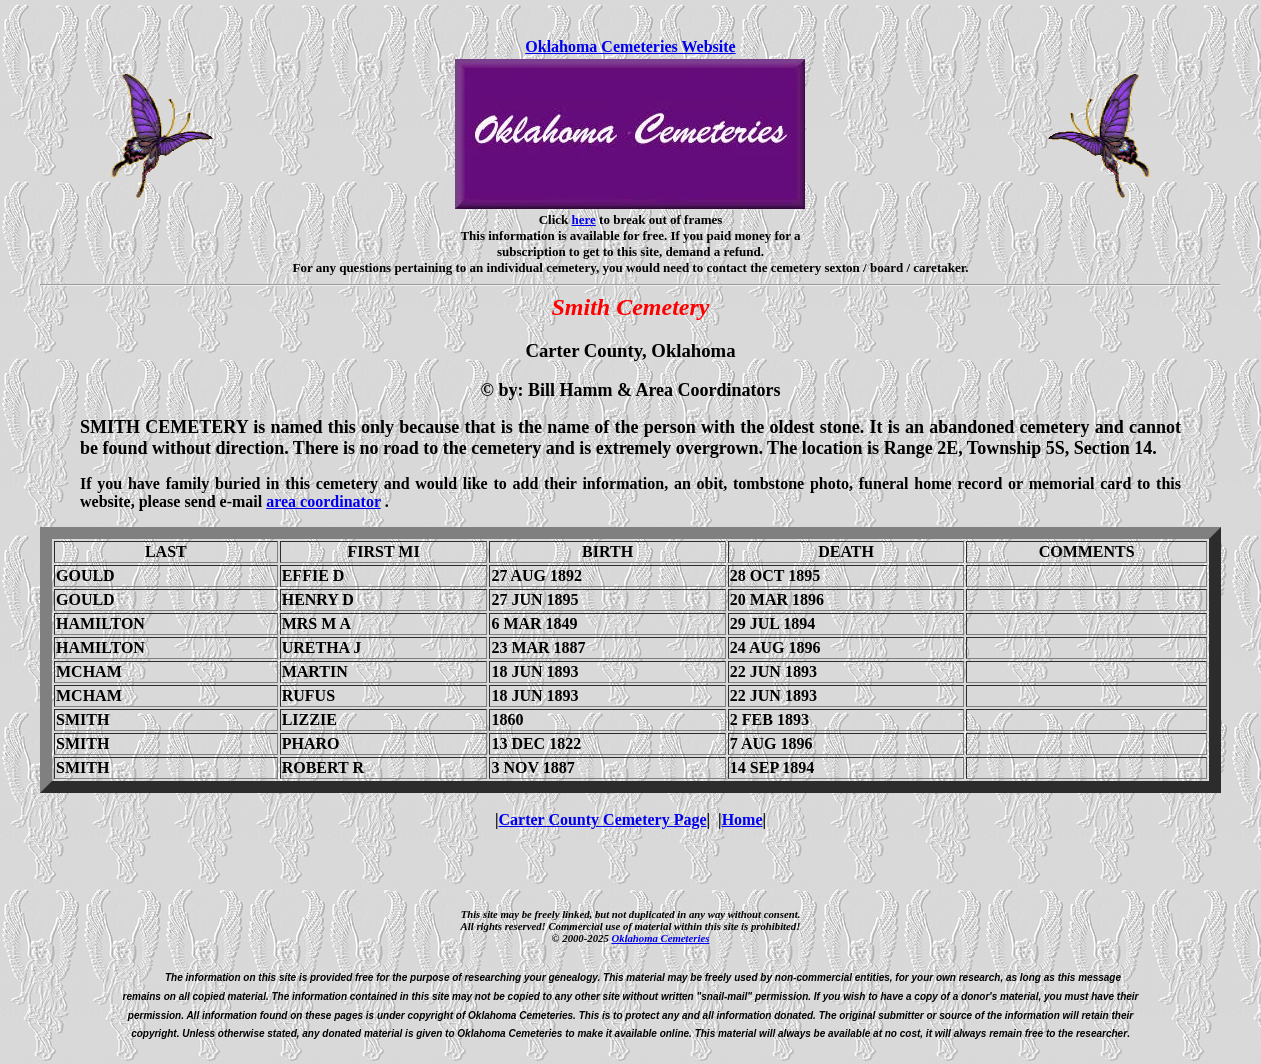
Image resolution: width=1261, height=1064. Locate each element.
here (584, 219)
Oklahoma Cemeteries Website (630, 46)
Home (742, 819)
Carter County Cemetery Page (603, 819)
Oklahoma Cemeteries (660, 938)
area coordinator (323, 501)
